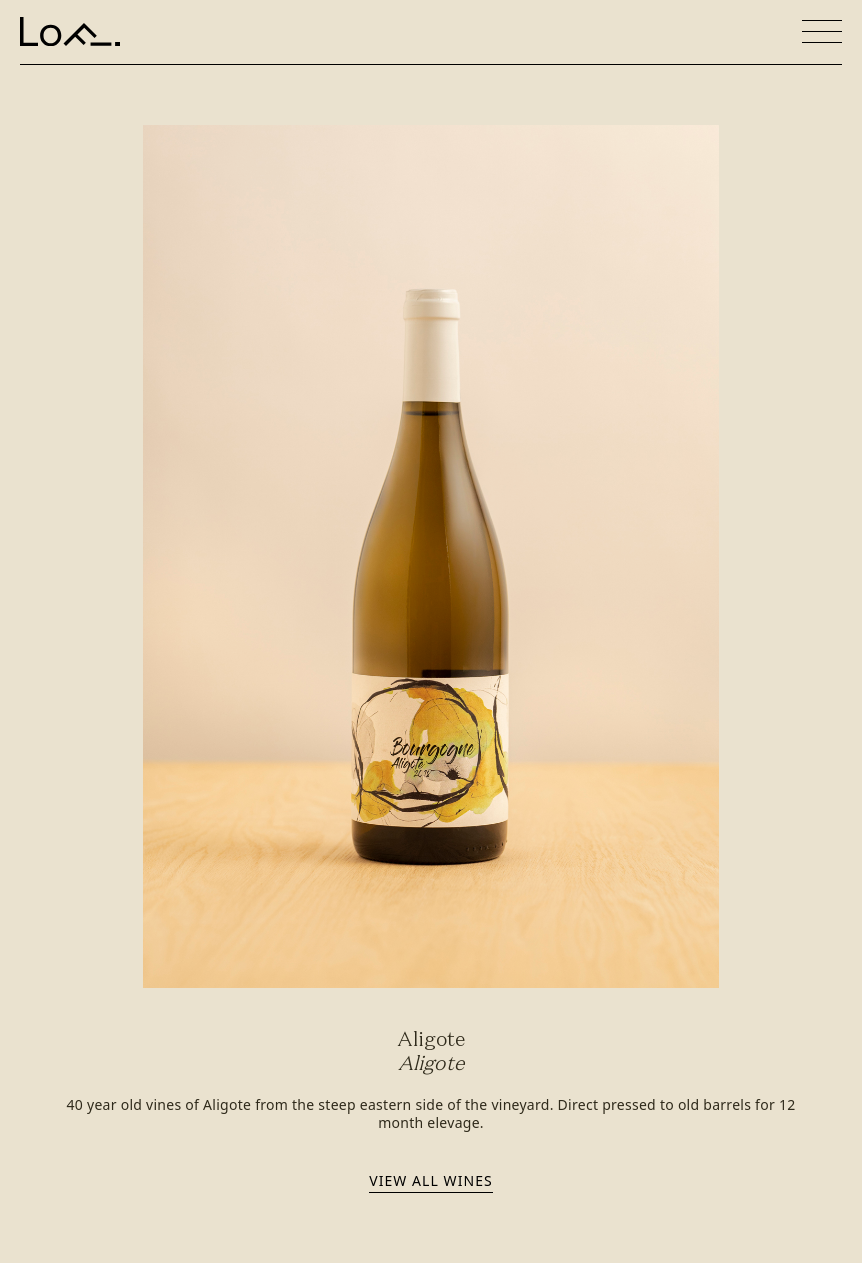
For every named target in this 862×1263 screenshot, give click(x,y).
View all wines (430, 1180)
